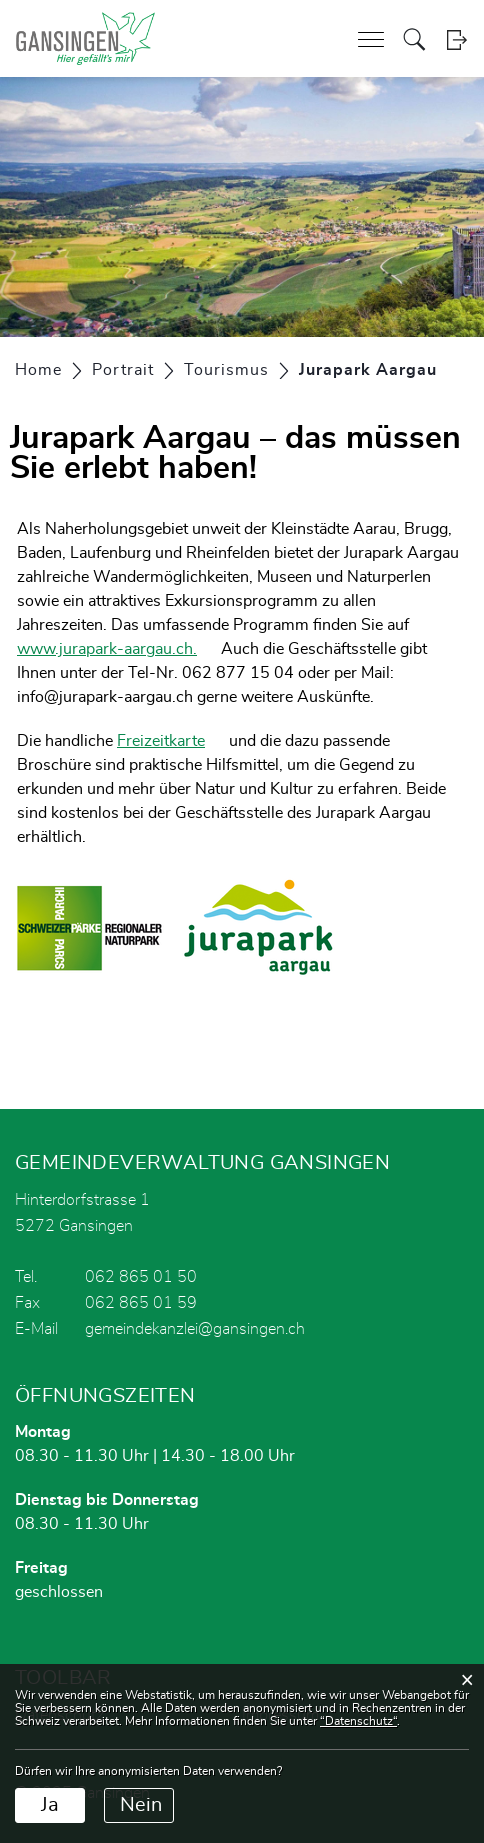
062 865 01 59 (141, 1303)
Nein (141, 1805)
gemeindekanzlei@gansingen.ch (195, 1329)
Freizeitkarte (161, 741)
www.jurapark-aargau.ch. (107, 649)
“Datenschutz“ (358, 1721)
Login (456, 39)
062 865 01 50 (141, 1277)
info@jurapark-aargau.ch (105, 697)
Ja (50, 1805)
